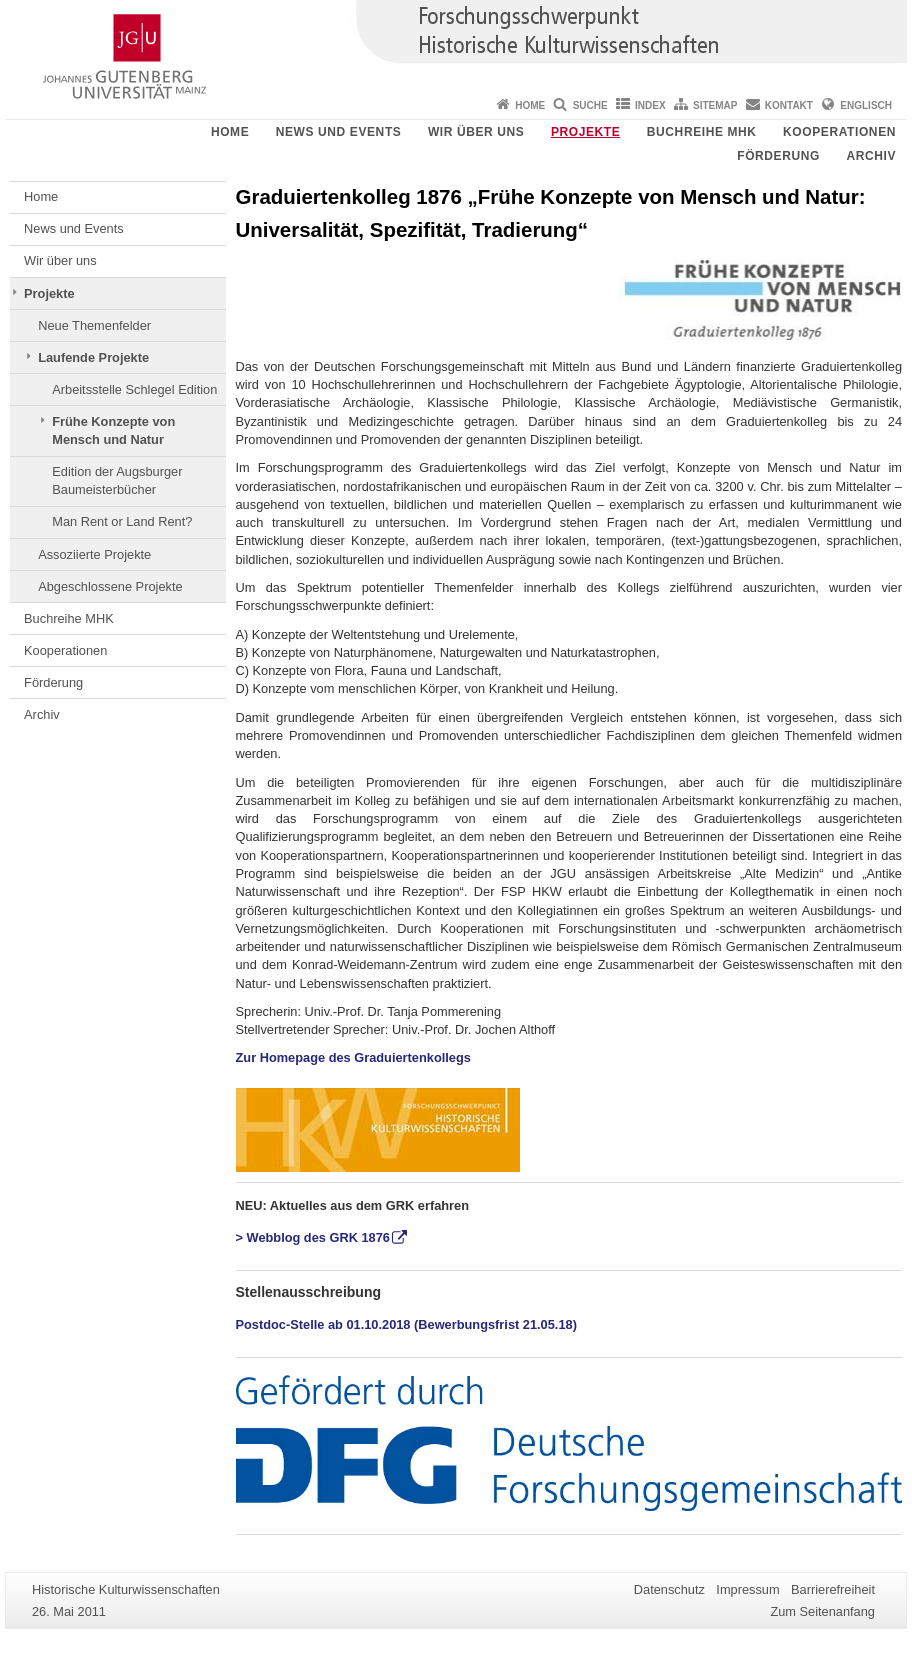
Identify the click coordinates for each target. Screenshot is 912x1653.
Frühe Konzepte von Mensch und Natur (113, 430)
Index (650, 105)
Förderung (778, 156)
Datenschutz (669, 1589)
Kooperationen (839, 132)
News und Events (339, 132)
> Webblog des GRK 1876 (313, 1237)
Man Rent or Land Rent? (122, 521)
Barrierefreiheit (833, 1589)
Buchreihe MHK (702, 132)
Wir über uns (476, 132)
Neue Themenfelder (94, 325)
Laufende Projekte (93, 357)
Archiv (871, 156)
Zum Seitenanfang (822, 1611)
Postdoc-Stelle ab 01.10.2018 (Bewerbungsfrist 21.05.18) (406, 1324)
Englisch (866, 105)
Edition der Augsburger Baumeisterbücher (117, 480)
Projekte (585, 132)
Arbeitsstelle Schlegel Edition (134, 389)
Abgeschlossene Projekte (110, 586)
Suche (590, 105)
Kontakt (789, 105)
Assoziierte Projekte (94, 554)
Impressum (747, 1589)
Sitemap (715, 105)
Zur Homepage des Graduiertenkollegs (353, 1057)
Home (530, 105)
